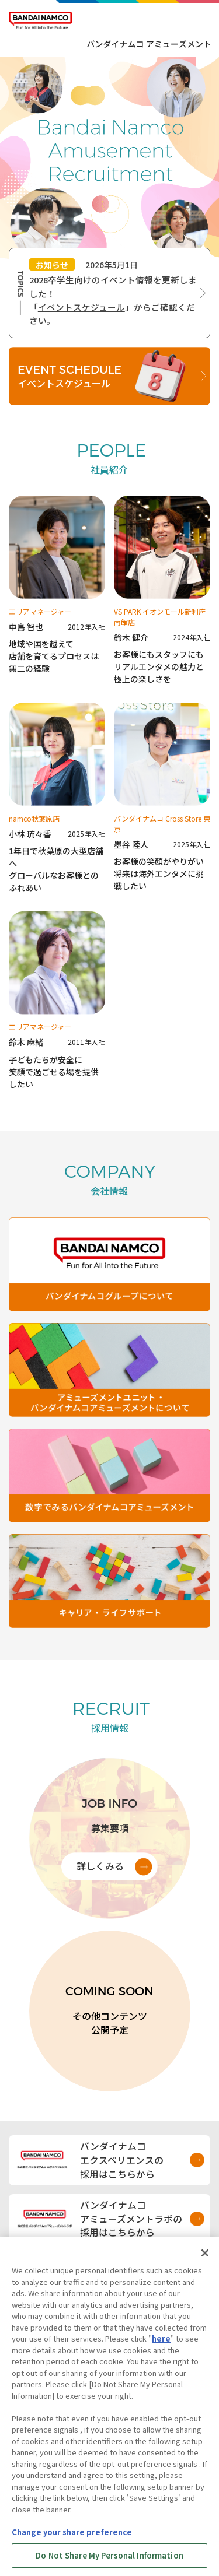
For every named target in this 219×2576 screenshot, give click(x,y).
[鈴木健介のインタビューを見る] (162, 590)
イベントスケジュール (81, 307)
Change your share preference (72, 2540)
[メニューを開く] (200, 20)
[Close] (205, 2261)
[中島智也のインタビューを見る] (57, 590)
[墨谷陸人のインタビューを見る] (162, 798)
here (161, 2346)
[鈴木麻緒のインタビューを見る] (57, 1000)
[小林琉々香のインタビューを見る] (57, 798)
